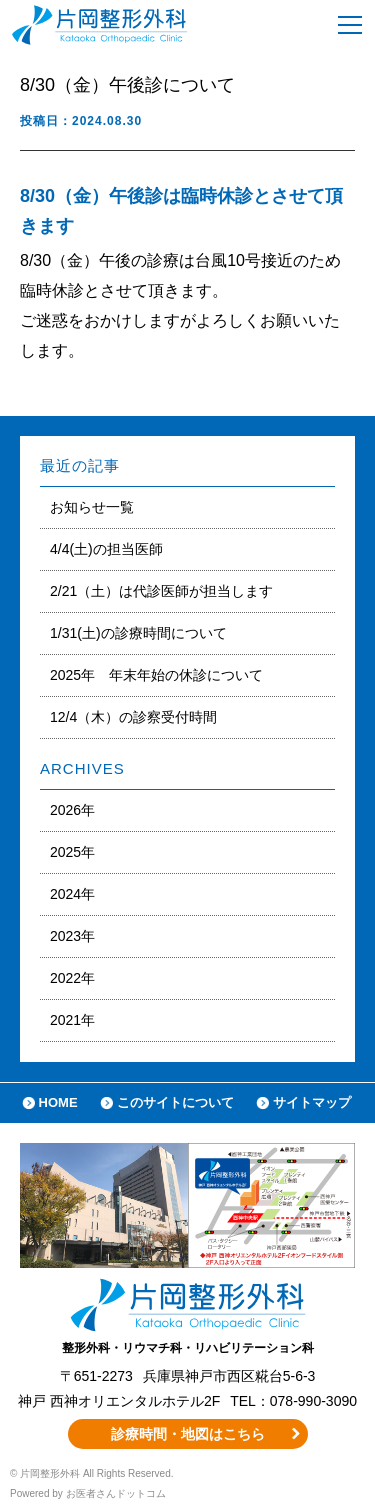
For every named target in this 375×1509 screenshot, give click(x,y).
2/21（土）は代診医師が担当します (161, 591)
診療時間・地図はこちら (188, 1434)
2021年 (72, 1020)
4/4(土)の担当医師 (106, 549)
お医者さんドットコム (116, 1493)
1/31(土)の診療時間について (138, 633)
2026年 (72, 810)
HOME (58, 1102)
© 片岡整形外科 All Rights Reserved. (92, 1473)
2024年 (72, 894)
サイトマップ (312, 1102)
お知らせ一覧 (92, 507)
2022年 (72, 978)
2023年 (72, 936)
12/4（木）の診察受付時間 (133, 717)
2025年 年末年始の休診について (156, 675)
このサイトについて (175, 1102)
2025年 (72, 852)
